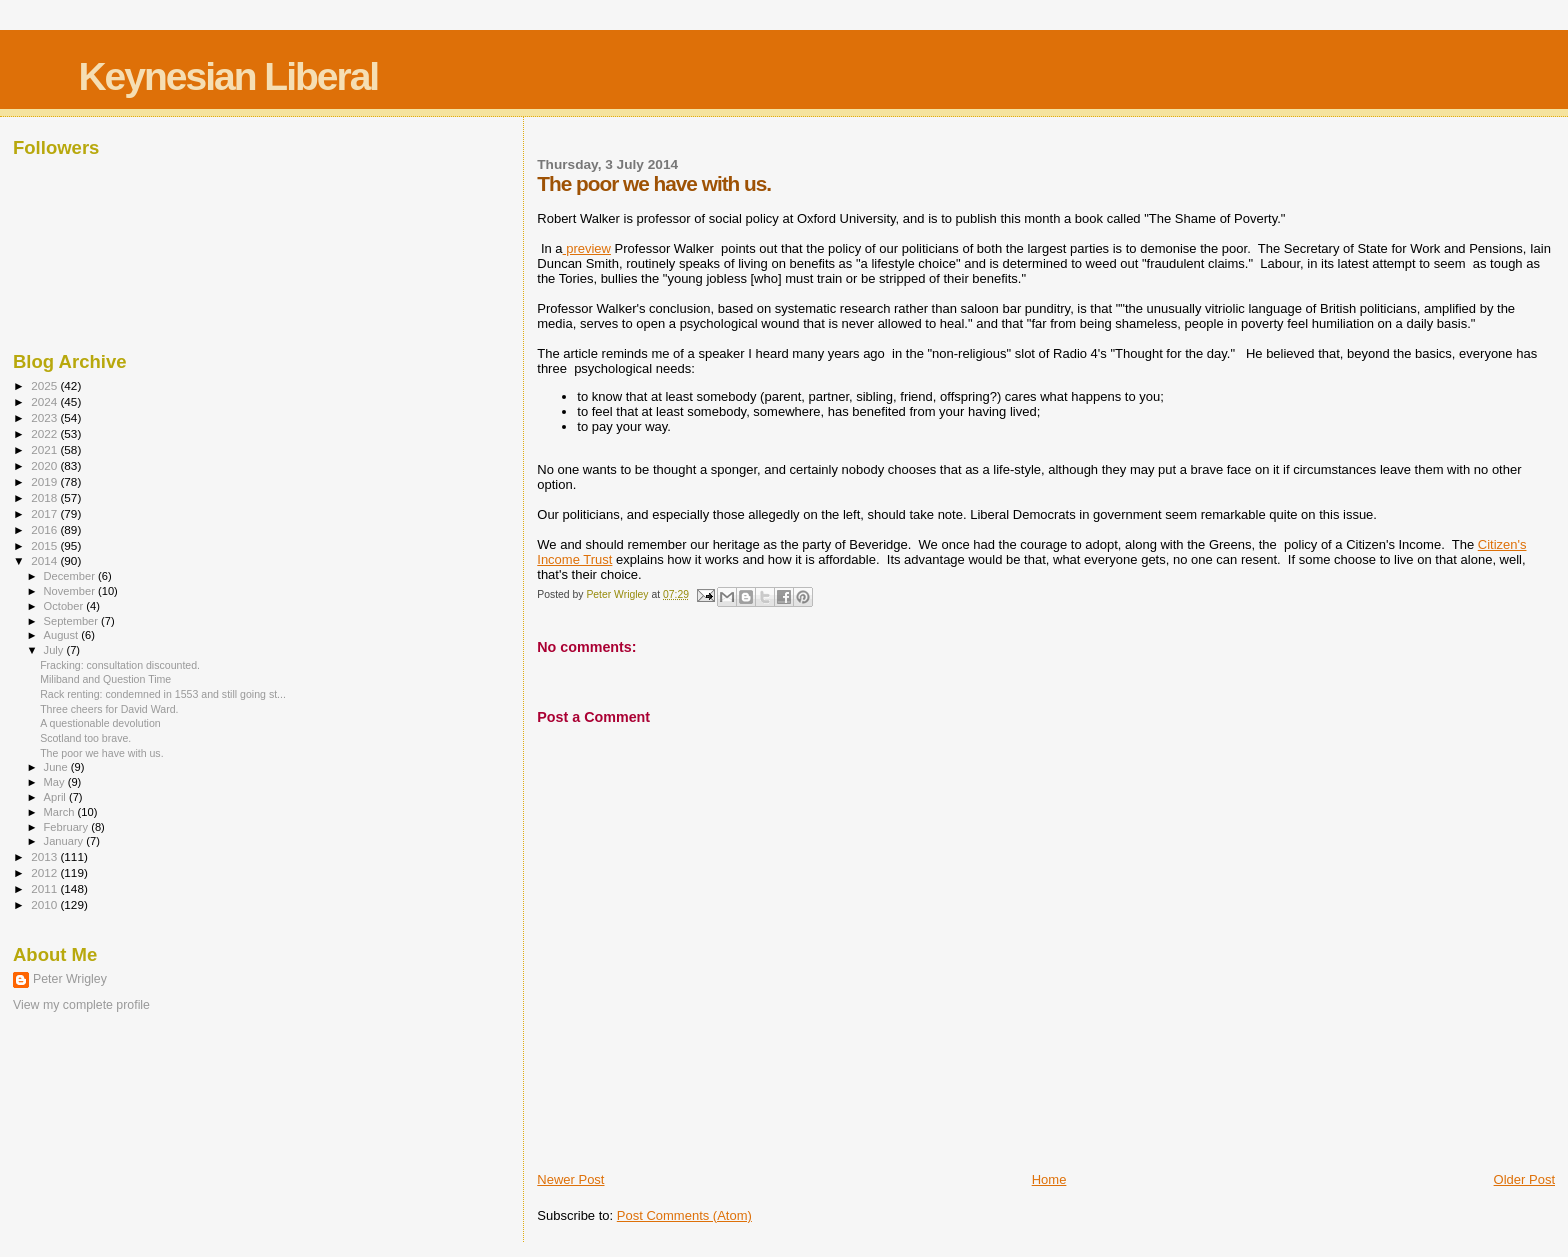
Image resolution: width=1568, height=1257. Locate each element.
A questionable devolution (100, 723)
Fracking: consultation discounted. (120, 665)
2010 (45, 904)
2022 (45, 433)
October (65, 606)
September (73, 621)
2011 (45, 888)
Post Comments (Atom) (684, 1215)
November (71, 591)
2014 (45, 560)
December (71, 576)
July (55, 650)
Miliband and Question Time (105, 679)
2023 (45, 417)
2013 (45, 856)
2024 (45, 401)
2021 (45, 449)
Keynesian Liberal (228, 76)
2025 (45, 385)
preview (587, 248)
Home (1049, 1179)
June (57, 767)
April (56, 797)
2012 (45, 872)
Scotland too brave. (85, 738)
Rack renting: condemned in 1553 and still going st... (163, 694)
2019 (45, 481)
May (56, 782)
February (68, 827)
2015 (45, 545)
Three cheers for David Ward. (109, 709)
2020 (45, 465)
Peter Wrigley (70, 979)
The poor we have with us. (101, 753)
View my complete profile (81, 1005)
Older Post (1524, 1179)
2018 (45, 497)
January (65, 841)
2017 (45, 513)
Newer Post (570, 1179)
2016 (45, 529)
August (63, 635)
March (61, 812)
